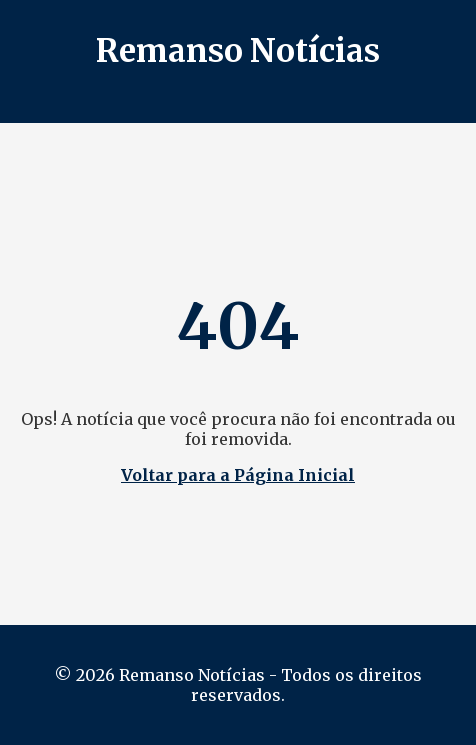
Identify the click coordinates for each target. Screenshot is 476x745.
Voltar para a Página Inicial (238, 475)
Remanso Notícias (238, 51)
